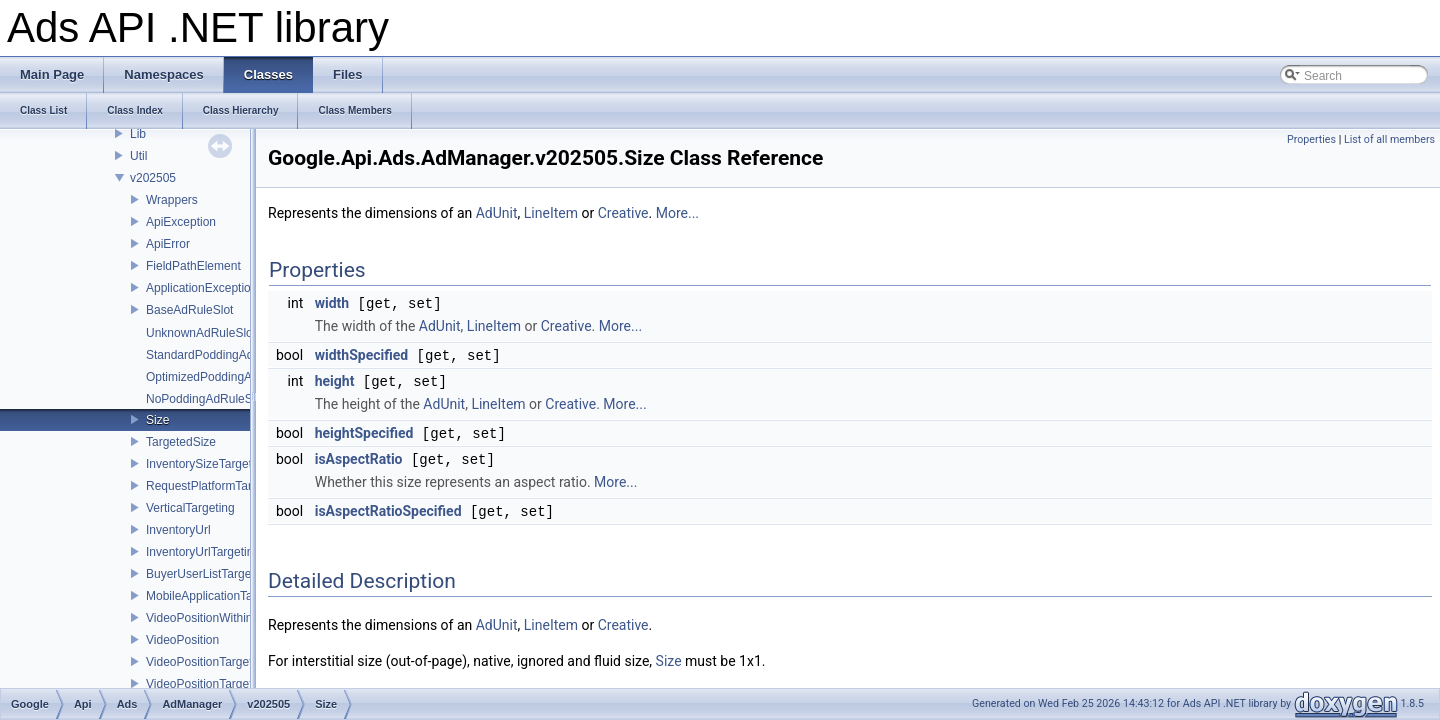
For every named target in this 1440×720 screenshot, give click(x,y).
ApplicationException (201, 288)
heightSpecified (364, 430)
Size (157, 420)
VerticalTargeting (190, 508)
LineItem (551, 213)
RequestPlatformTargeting (215, 486)
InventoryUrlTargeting (203, 552)
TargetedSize (181, 442)
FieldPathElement (193, 266)
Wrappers (172, 200)
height (335, 379)
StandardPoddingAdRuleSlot (222, 355)
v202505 (153, 178)
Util (138, 156)
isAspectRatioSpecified (388, 506)
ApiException (181, 222)
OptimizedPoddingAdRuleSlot (225, 377)
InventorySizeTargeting (207, 464)
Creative (623, 213)
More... (677, 213)
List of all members (1389, 139)
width (332, 303)
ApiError (168, 244)
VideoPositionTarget (199, 662)
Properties (1311, 139)
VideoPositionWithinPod (210, 618)
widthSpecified (361, 354)
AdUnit (497, 213)
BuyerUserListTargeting (208, 574)
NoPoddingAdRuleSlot (205, 399)
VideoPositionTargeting (207, 684)
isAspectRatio (359, 455)
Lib (138, 134)
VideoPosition (182, 640)
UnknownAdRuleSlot (201, 333)
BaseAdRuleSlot (189, 310)
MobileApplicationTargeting (217, 596)
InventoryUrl (178, 530)
